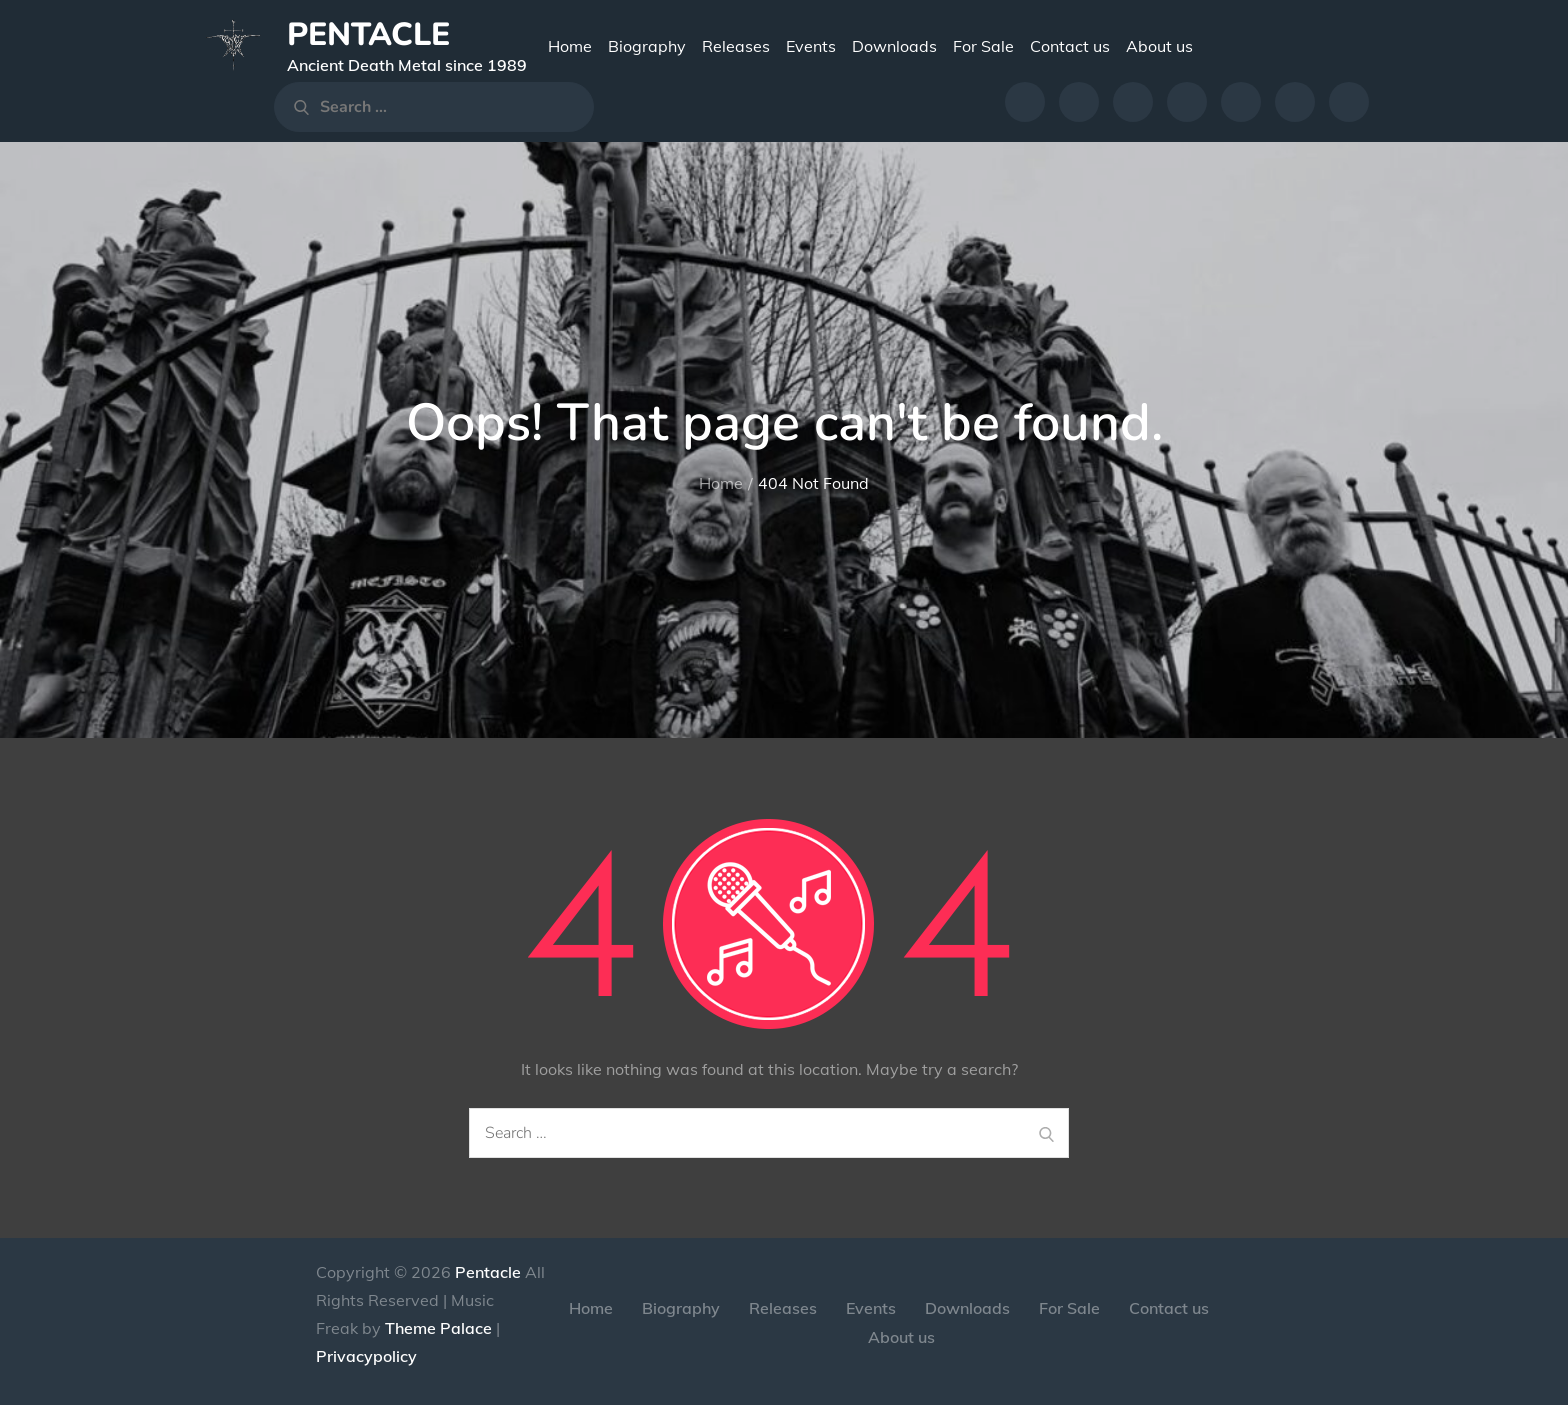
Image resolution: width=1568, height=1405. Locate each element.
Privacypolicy (366, 1356)
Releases (736, 46)
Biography (647, 46)
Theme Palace (438, 1328)
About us (1159, 46)
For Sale (983, 46)
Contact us (1070, 46)
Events (811, 46)
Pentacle (368, 34)
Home (570, 46)
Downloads (894, 46)
